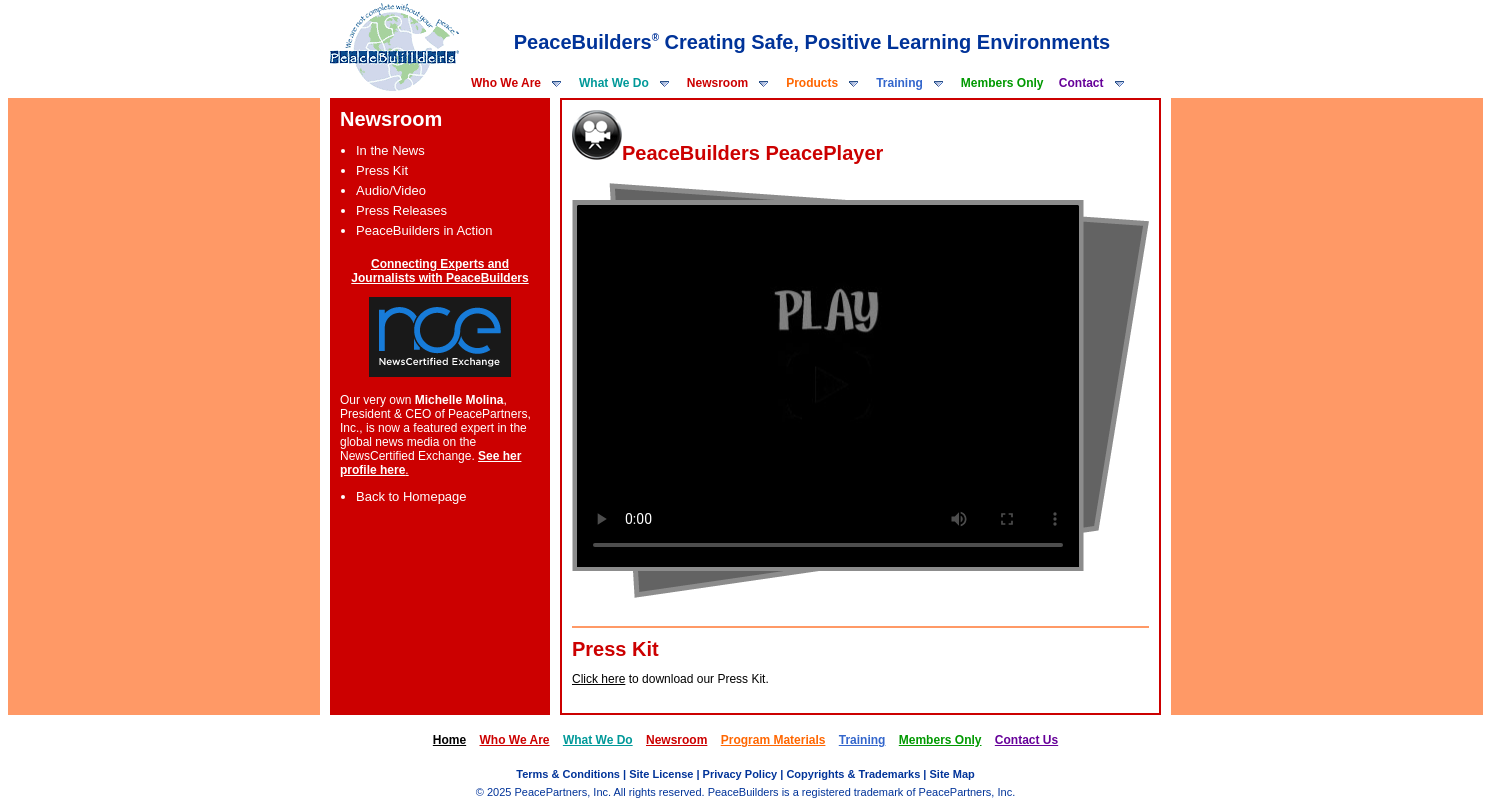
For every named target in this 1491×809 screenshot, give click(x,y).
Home (449, 740)
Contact (1092, 82)
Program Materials (773, 740)
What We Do (625, 82)
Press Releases (401, 210)
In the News (390, 150)
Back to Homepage (411, 496)
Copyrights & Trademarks (853, 774)
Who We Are (517, 82)
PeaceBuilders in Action (424, 230)
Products (823, 82)
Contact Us (1026, 740)
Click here (598, 679)
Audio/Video (391, 190)
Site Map (951, 774)
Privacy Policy (740, 774)
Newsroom (728, 82)
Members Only (1002, 83)
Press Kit (382, 170)
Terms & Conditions (568, 774)
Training (910, 82)
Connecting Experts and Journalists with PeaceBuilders (439, 271)
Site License (661, 774)
